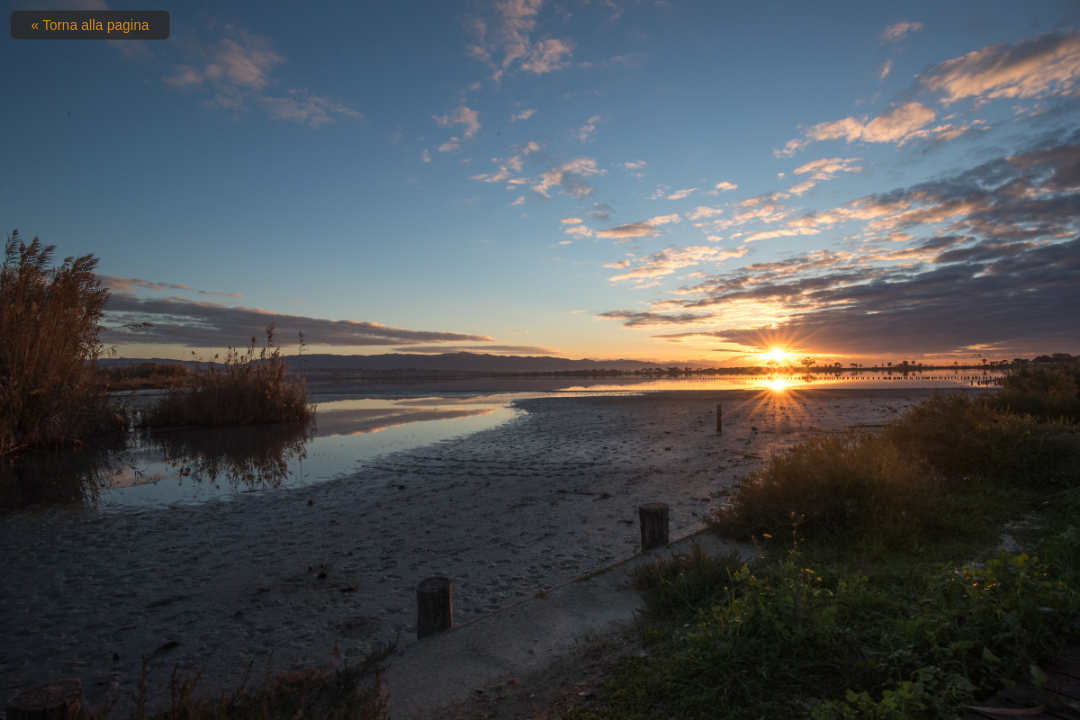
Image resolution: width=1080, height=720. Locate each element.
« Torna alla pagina (90, 25)
